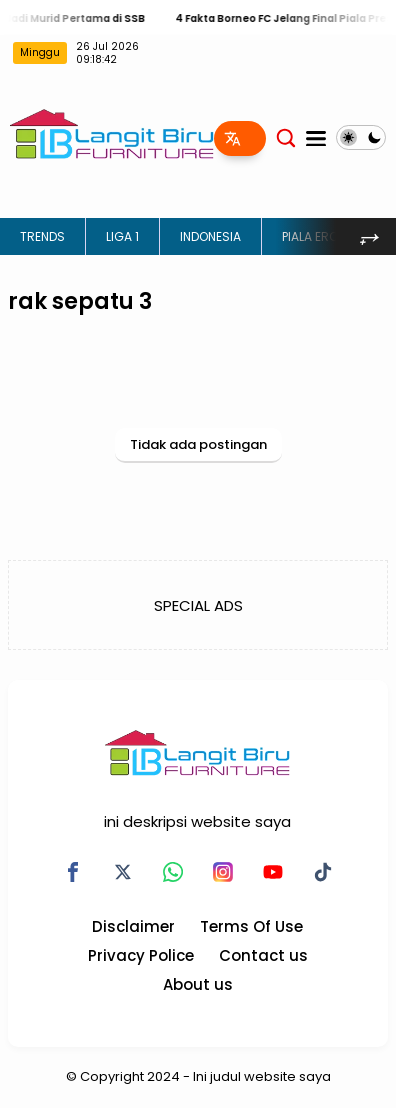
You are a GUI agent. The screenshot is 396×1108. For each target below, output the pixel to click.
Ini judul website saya (262, 1076)
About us (198, 984)
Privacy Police (141, 955)
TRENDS (42, 236)
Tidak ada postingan (198, 444)
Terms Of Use (251, 926)
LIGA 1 (122, 236)
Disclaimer (133, 926)
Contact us (263, 955)
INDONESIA (210, 236)
